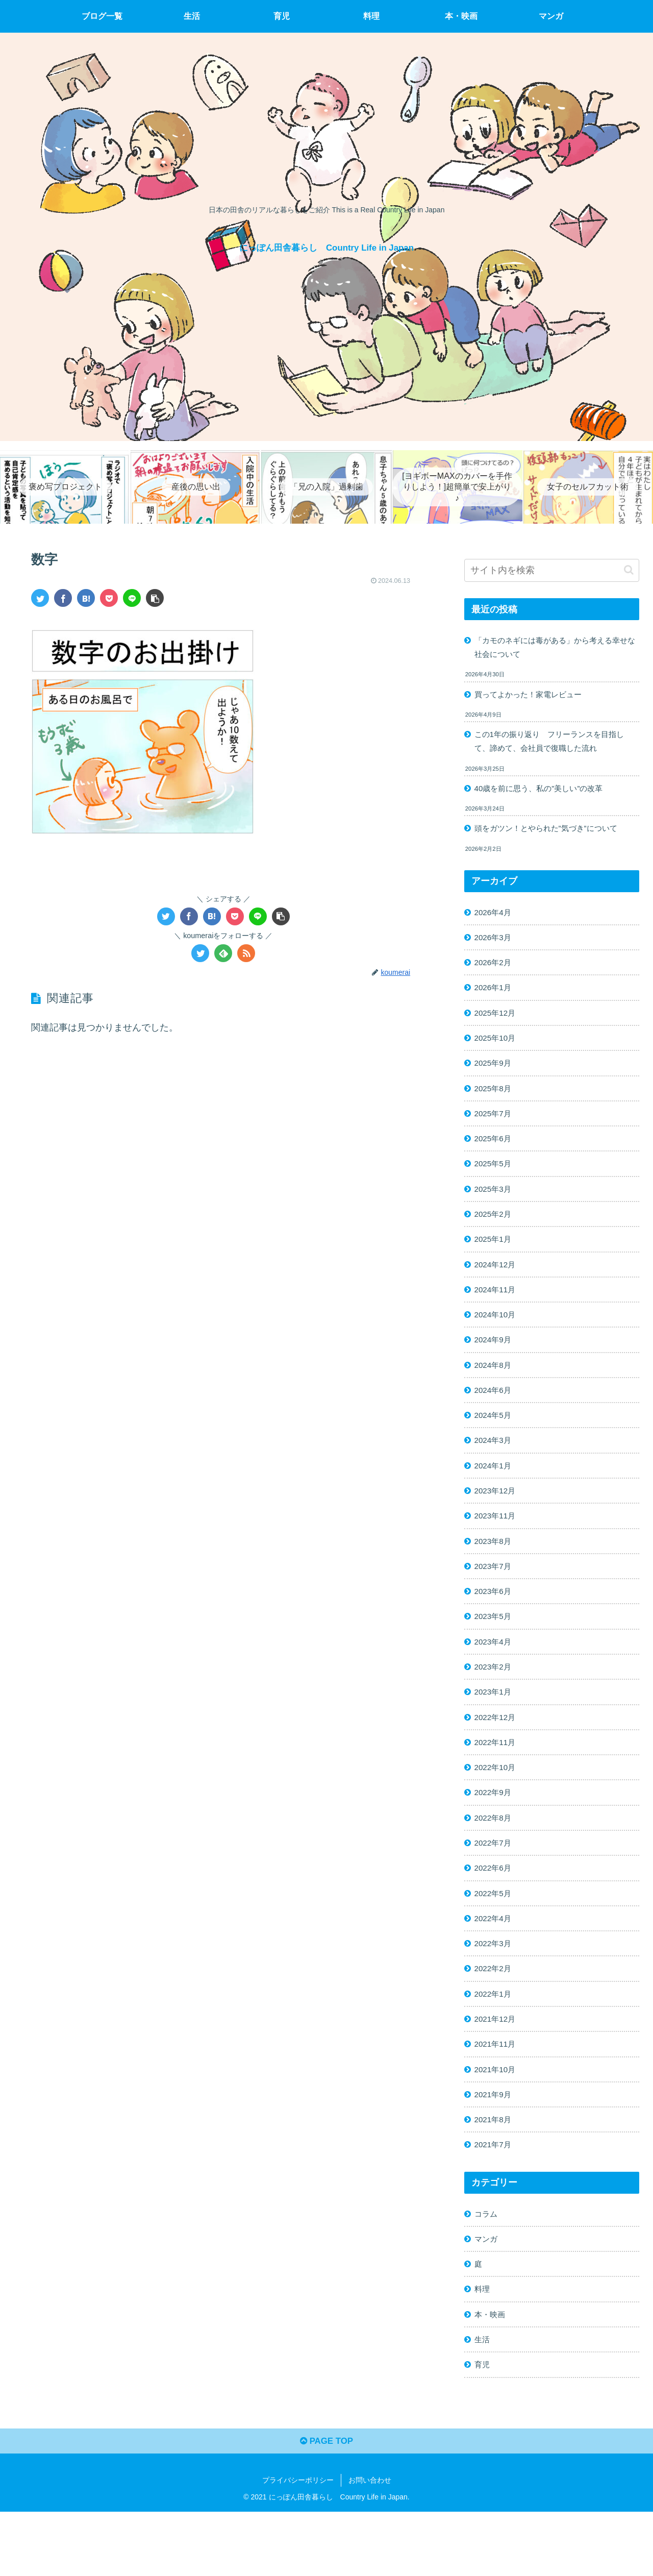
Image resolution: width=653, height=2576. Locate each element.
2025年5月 (494, 1180)
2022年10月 (497, 1806)
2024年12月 (497, 1284)
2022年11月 (497, 1780)
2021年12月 (497, 2068)
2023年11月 (497, 1545)
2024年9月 (494, 1362)
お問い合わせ (369, 2544)
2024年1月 (494, 1493)
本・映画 (491, 2372)
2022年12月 (497, 1754)
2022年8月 (494, 1858)
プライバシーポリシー (298, 2544)
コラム (487, 2268)
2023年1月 (494, 1728)
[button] (629, 570)
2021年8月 (494, 2172)
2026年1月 (494, 997)
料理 (483, 2346)
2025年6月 (494, 1154)
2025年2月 (494, 1232)
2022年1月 (494, 2041)
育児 (483, 2425)
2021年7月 (494, 2198)
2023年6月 (494, 1624)
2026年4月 (494, 919)
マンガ (487, 2294)
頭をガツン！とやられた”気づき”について (551, 834)
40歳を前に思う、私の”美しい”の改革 (543, 793)
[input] (552, 570)
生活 (483, 2398)
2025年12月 (497, 1023)
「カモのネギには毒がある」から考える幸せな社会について (552, 648)
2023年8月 (494, 1572)
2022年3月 (494, 1989)
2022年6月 (494, 1911)
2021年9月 (494, 2146)
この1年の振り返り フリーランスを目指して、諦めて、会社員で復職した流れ (555, 745)
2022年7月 (494, 1885)
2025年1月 (494, 1258)
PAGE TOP (326, 2505)
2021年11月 (497, 2094)
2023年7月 (494, 1598)
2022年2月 (494, 2015)
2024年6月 (494, 1415)
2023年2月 (494, 1702)
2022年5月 (494, 1937)
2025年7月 (494, 1128)
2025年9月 (494, 1076)
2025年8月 (494, 1102)
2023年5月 (494, 1650)
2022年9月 (494, 1832)
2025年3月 (494, 1206)
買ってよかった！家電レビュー (532, 696)
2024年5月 (494, 1441)
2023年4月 (494, 1676)
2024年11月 (497, 1310)
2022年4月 (494, 1963)
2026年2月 (494, 971)
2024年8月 (494, 1389)
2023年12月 (497, 1519)
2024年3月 (494, 1467)
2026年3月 (494, 945)
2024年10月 (497, 1336)
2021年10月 (497, 2120)
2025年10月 (497, 1049)
